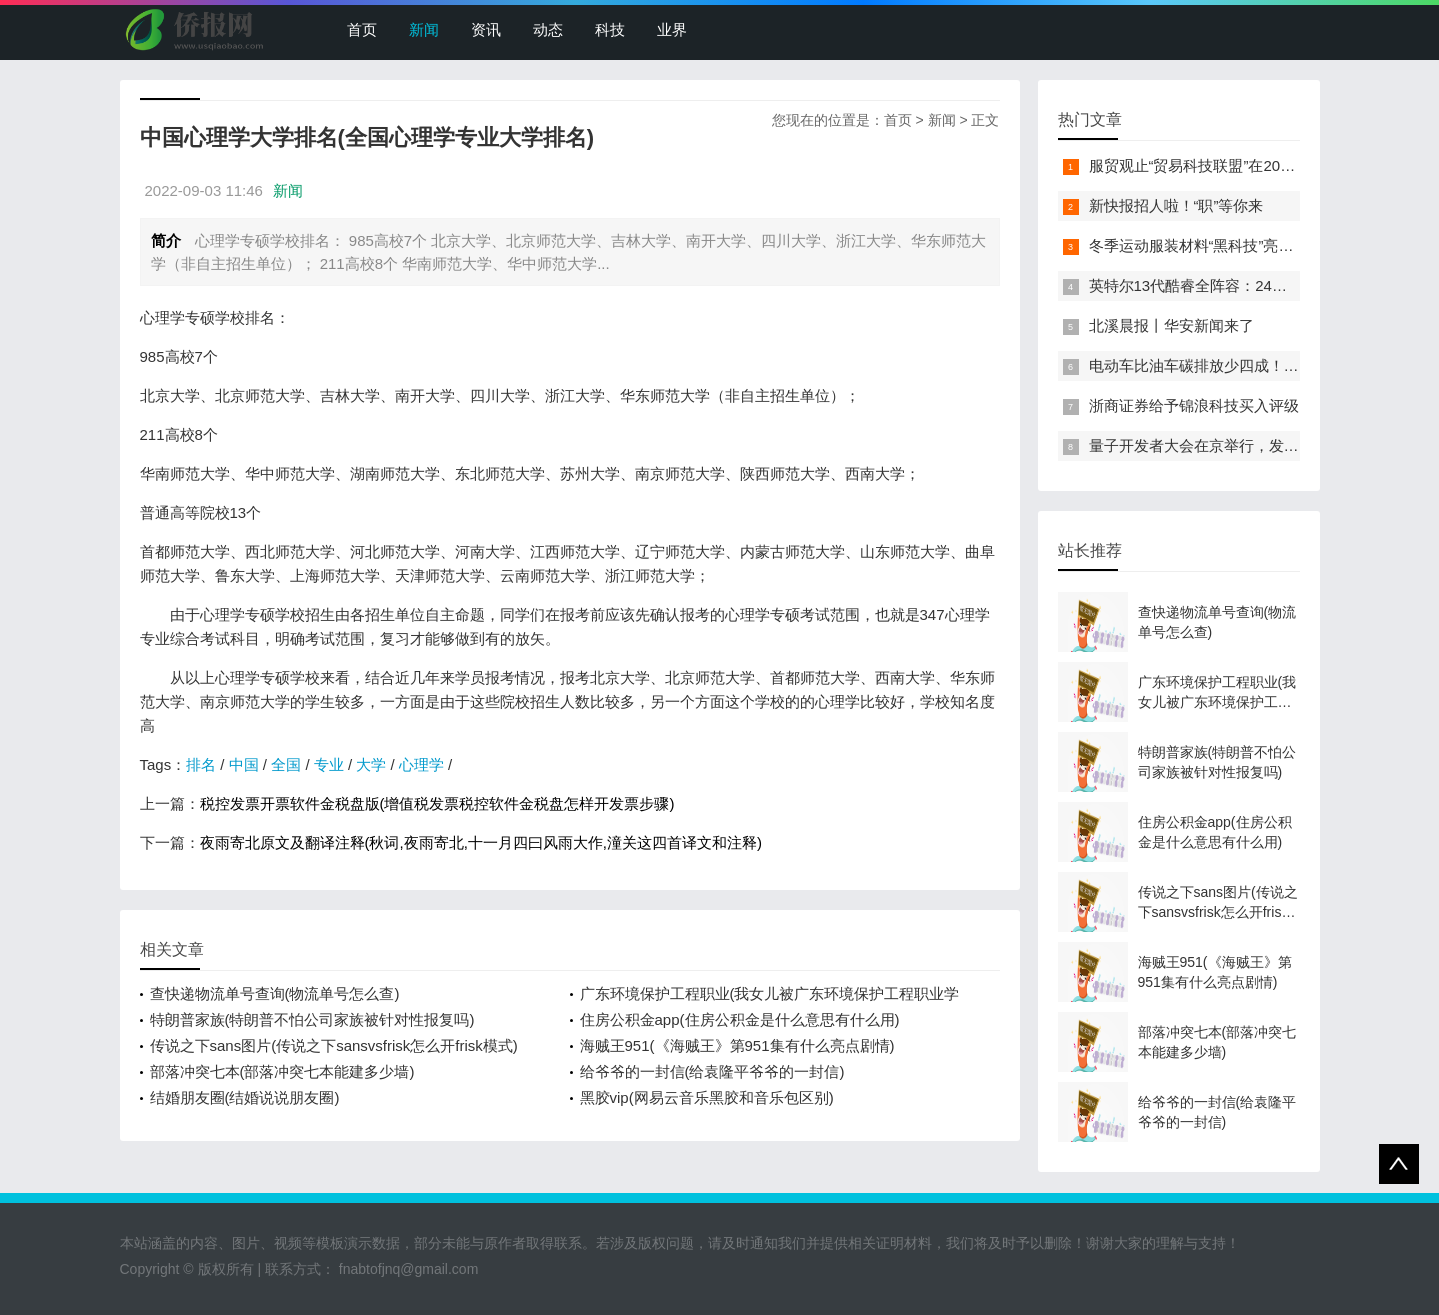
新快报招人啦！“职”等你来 (1176, 205)
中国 (244, 764)
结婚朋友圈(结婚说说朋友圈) (245, 1097)
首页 (362, 29)
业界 (672, 29)
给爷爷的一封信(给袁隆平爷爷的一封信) (712, 1071)
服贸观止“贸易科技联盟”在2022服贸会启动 (1230, 165)
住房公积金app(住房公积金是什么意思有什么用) (740, 1019)
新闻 (424, 29)
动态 (548, 29)
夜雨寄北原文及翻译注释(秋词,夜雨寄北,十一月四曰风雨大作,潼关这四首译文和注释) (481, 842)
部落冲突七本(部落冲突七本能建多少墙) (282, 1071)
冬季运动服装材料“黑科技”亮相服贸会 (1214, 245)
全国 (286, 764)
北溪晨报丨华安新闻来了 (1171, 325)
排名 (201, 764)
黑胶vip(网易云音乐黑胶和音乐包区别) (707, 1097)
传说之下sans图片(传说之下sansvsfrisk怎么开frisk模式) (334, 1045)
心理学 (421, 764)
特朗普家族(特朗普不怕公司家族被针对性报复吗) (312, 1019)
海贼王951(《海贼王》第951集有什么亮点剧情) (737, 1045)
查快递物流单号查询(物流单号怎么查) (275, 993)
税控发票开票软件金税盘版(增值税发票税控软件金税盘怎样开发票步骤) (437, 803)
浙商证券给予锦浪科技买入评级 (1194, 405)
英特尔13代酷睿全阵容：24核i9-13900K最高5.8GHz (1263, 285)
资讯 (486, 29)
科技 (610, 29)
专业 (329, 764)
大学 (371, 764)
